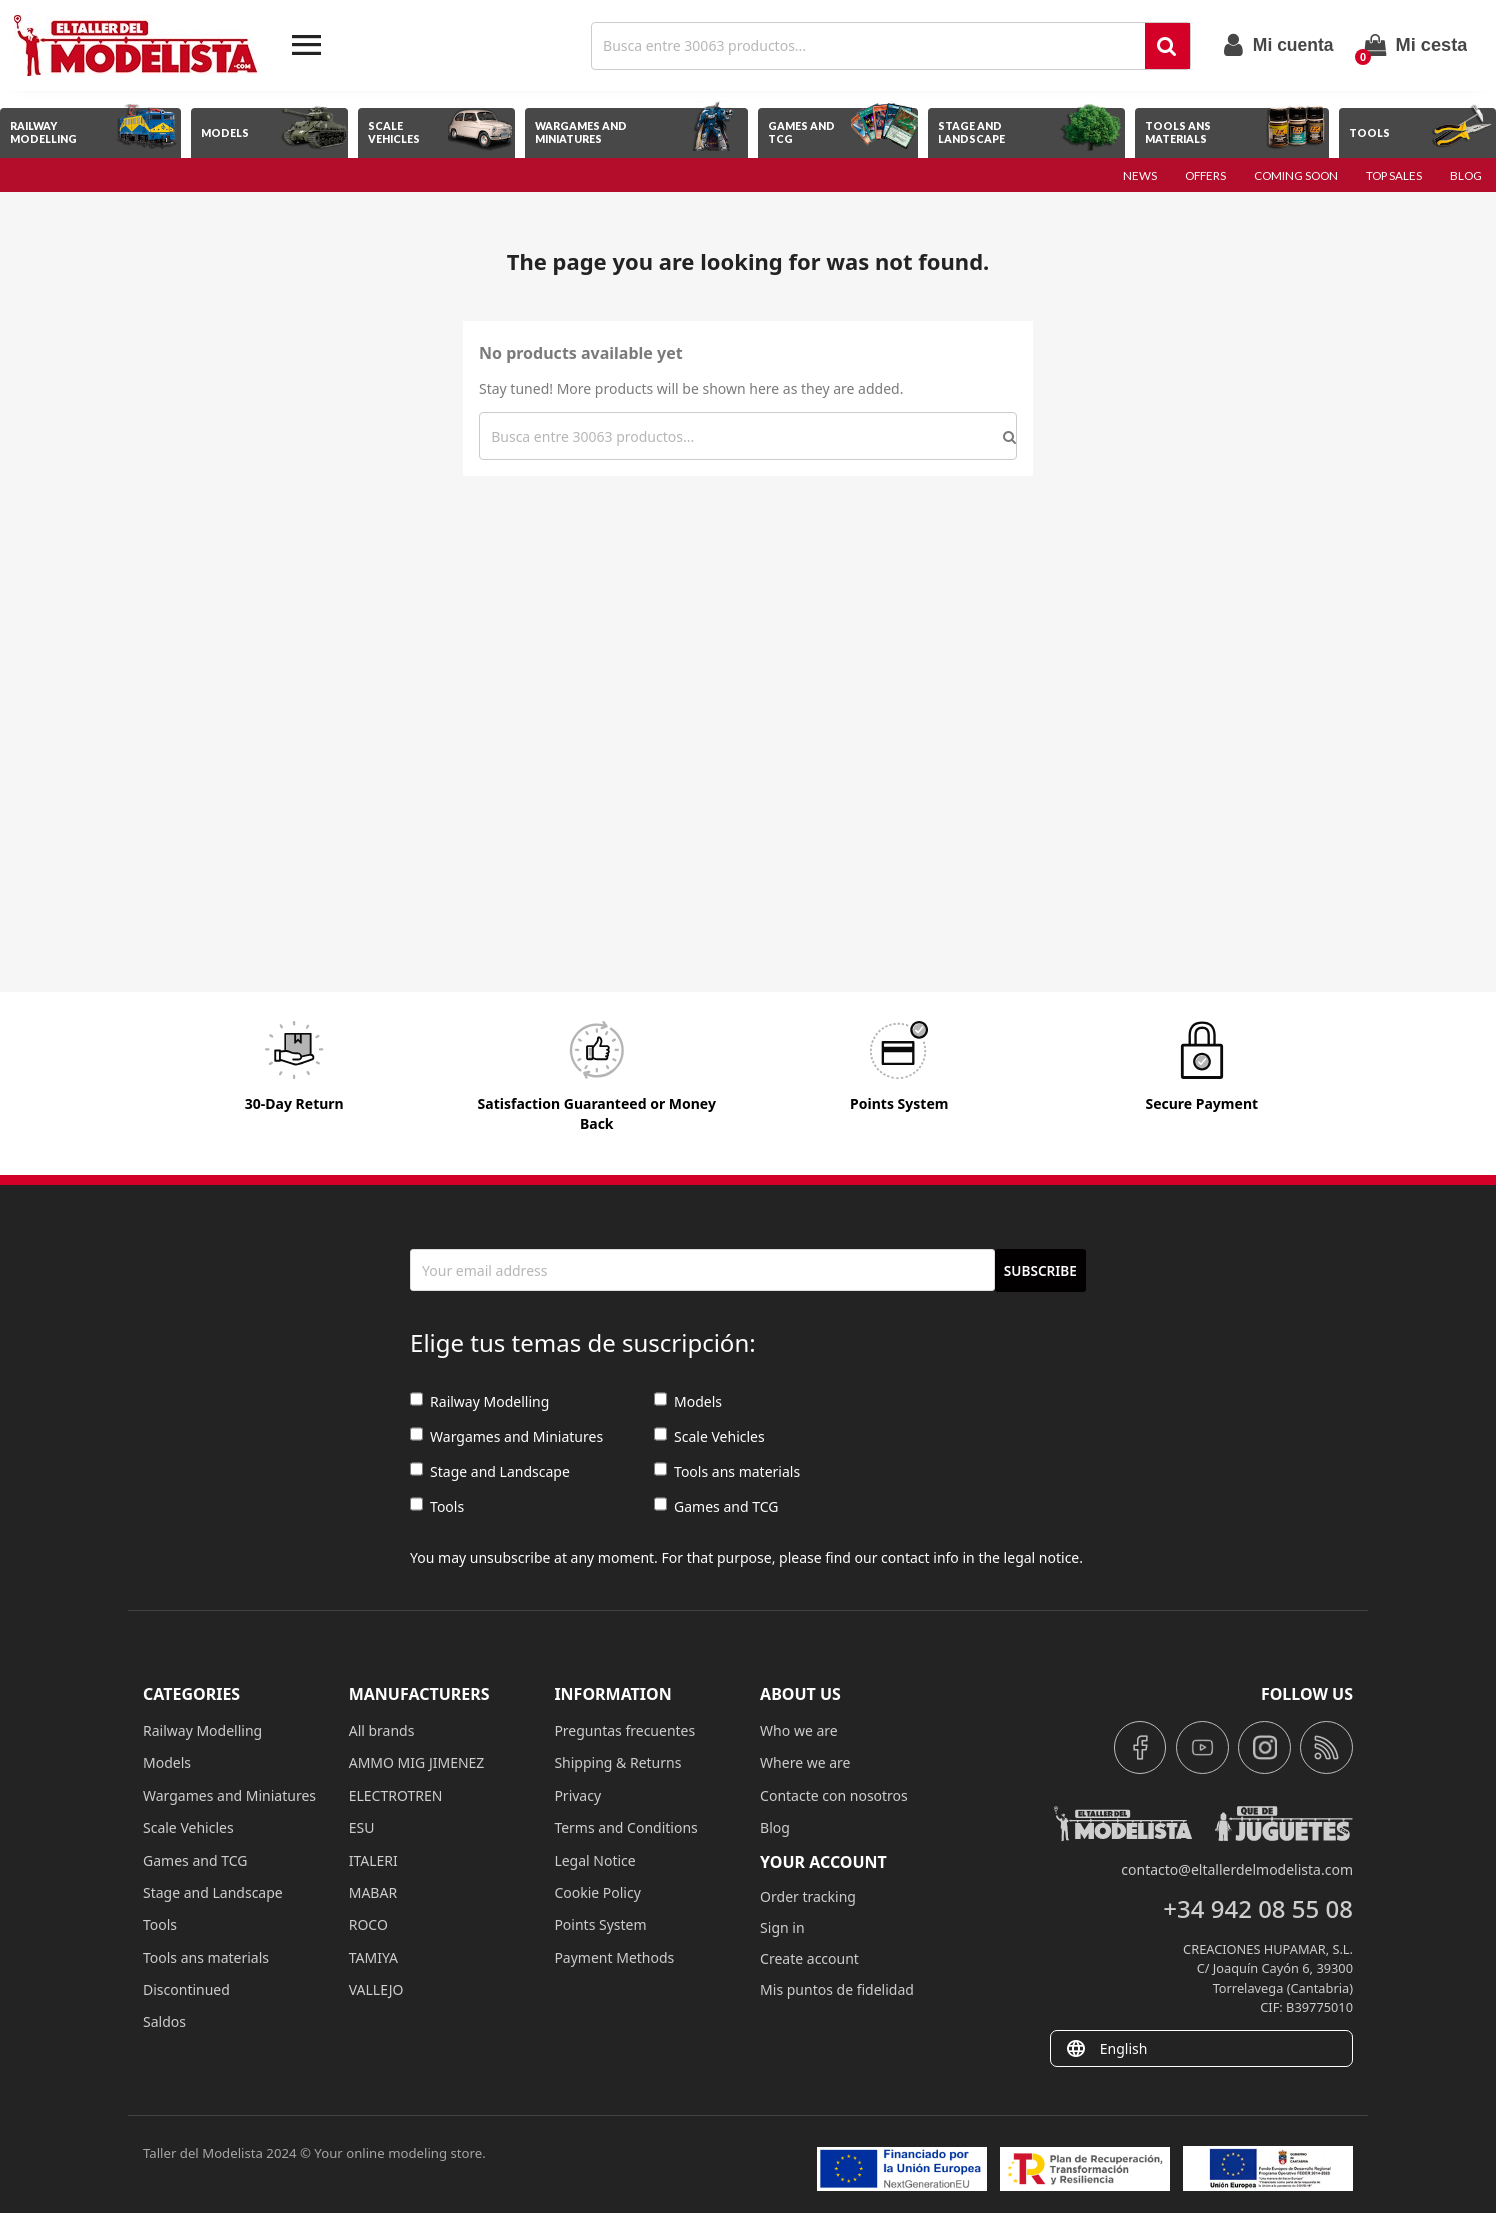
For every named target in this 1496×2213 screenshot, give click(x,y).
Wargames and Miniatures (506, 1436)
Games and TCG (716, 1506)
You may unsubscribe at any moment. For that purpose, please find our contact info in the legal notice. (746, 1557)
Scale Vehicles (709, 1436)
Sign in (782, 1927)
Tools (437, 1506)
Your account (823, 1862)
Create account (809, 1958)
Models (688, 1401)
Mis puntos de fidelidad (837, 1989)
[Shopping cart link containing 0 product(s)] (1416, 45)
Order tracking (808, 1896)
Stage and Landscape (490, 1471)
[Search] (870, 46)
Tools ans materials (727, 1471)
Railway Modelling (479, 1401)
